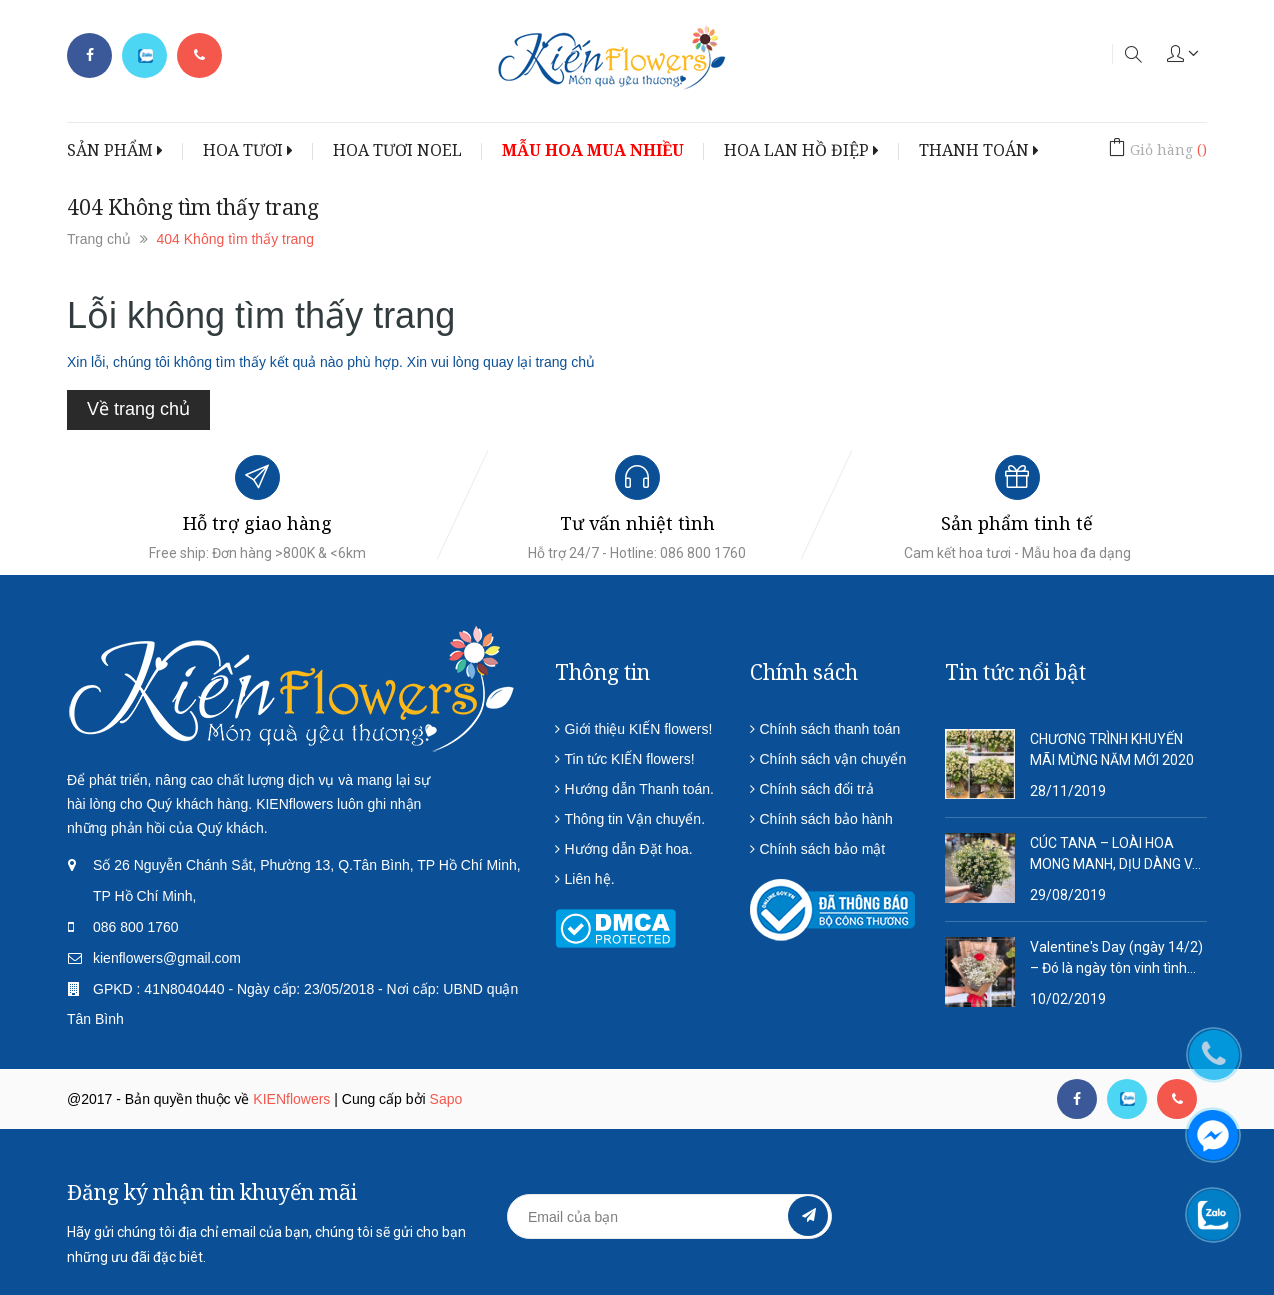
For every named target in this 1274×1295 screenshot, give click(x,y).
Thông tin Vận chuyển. (635, 819)
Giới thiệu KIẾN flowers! (639, 729)
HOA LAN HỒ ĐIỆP (801, 150)
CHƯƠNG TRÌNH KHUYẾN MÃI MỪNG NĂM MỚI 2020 (1112, 749)
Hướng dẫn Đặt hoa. (629, 849)
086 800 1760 (136, 927)
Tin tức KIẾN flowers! (630, 759)
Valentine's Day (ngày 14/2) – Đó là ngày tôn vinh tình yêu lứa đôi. (1116, 959)
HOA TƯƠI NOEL (397, 150)
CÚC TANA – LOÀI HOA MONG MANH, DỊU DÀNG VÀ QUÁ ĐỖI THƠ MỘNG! (1116, 855)
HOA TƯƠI (248, 150)
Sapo (446, 1099)
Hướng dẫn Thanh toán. (640, 789)
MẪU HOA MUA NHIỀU (593, 150)
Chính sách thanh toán (830, 729)
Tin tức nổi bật (1015, 672)
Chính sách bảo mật (823, 849)
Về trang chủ (138, 409)
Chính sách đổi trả (817, 789)
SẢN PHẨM (115, 150)
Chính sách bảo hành (826, 819)
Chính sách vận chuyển (833, 759)
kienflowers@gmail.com (167, 958)
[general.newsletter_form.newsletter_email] (669, 1216)
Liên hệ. (590, 879)
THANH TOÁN (979, 150)
